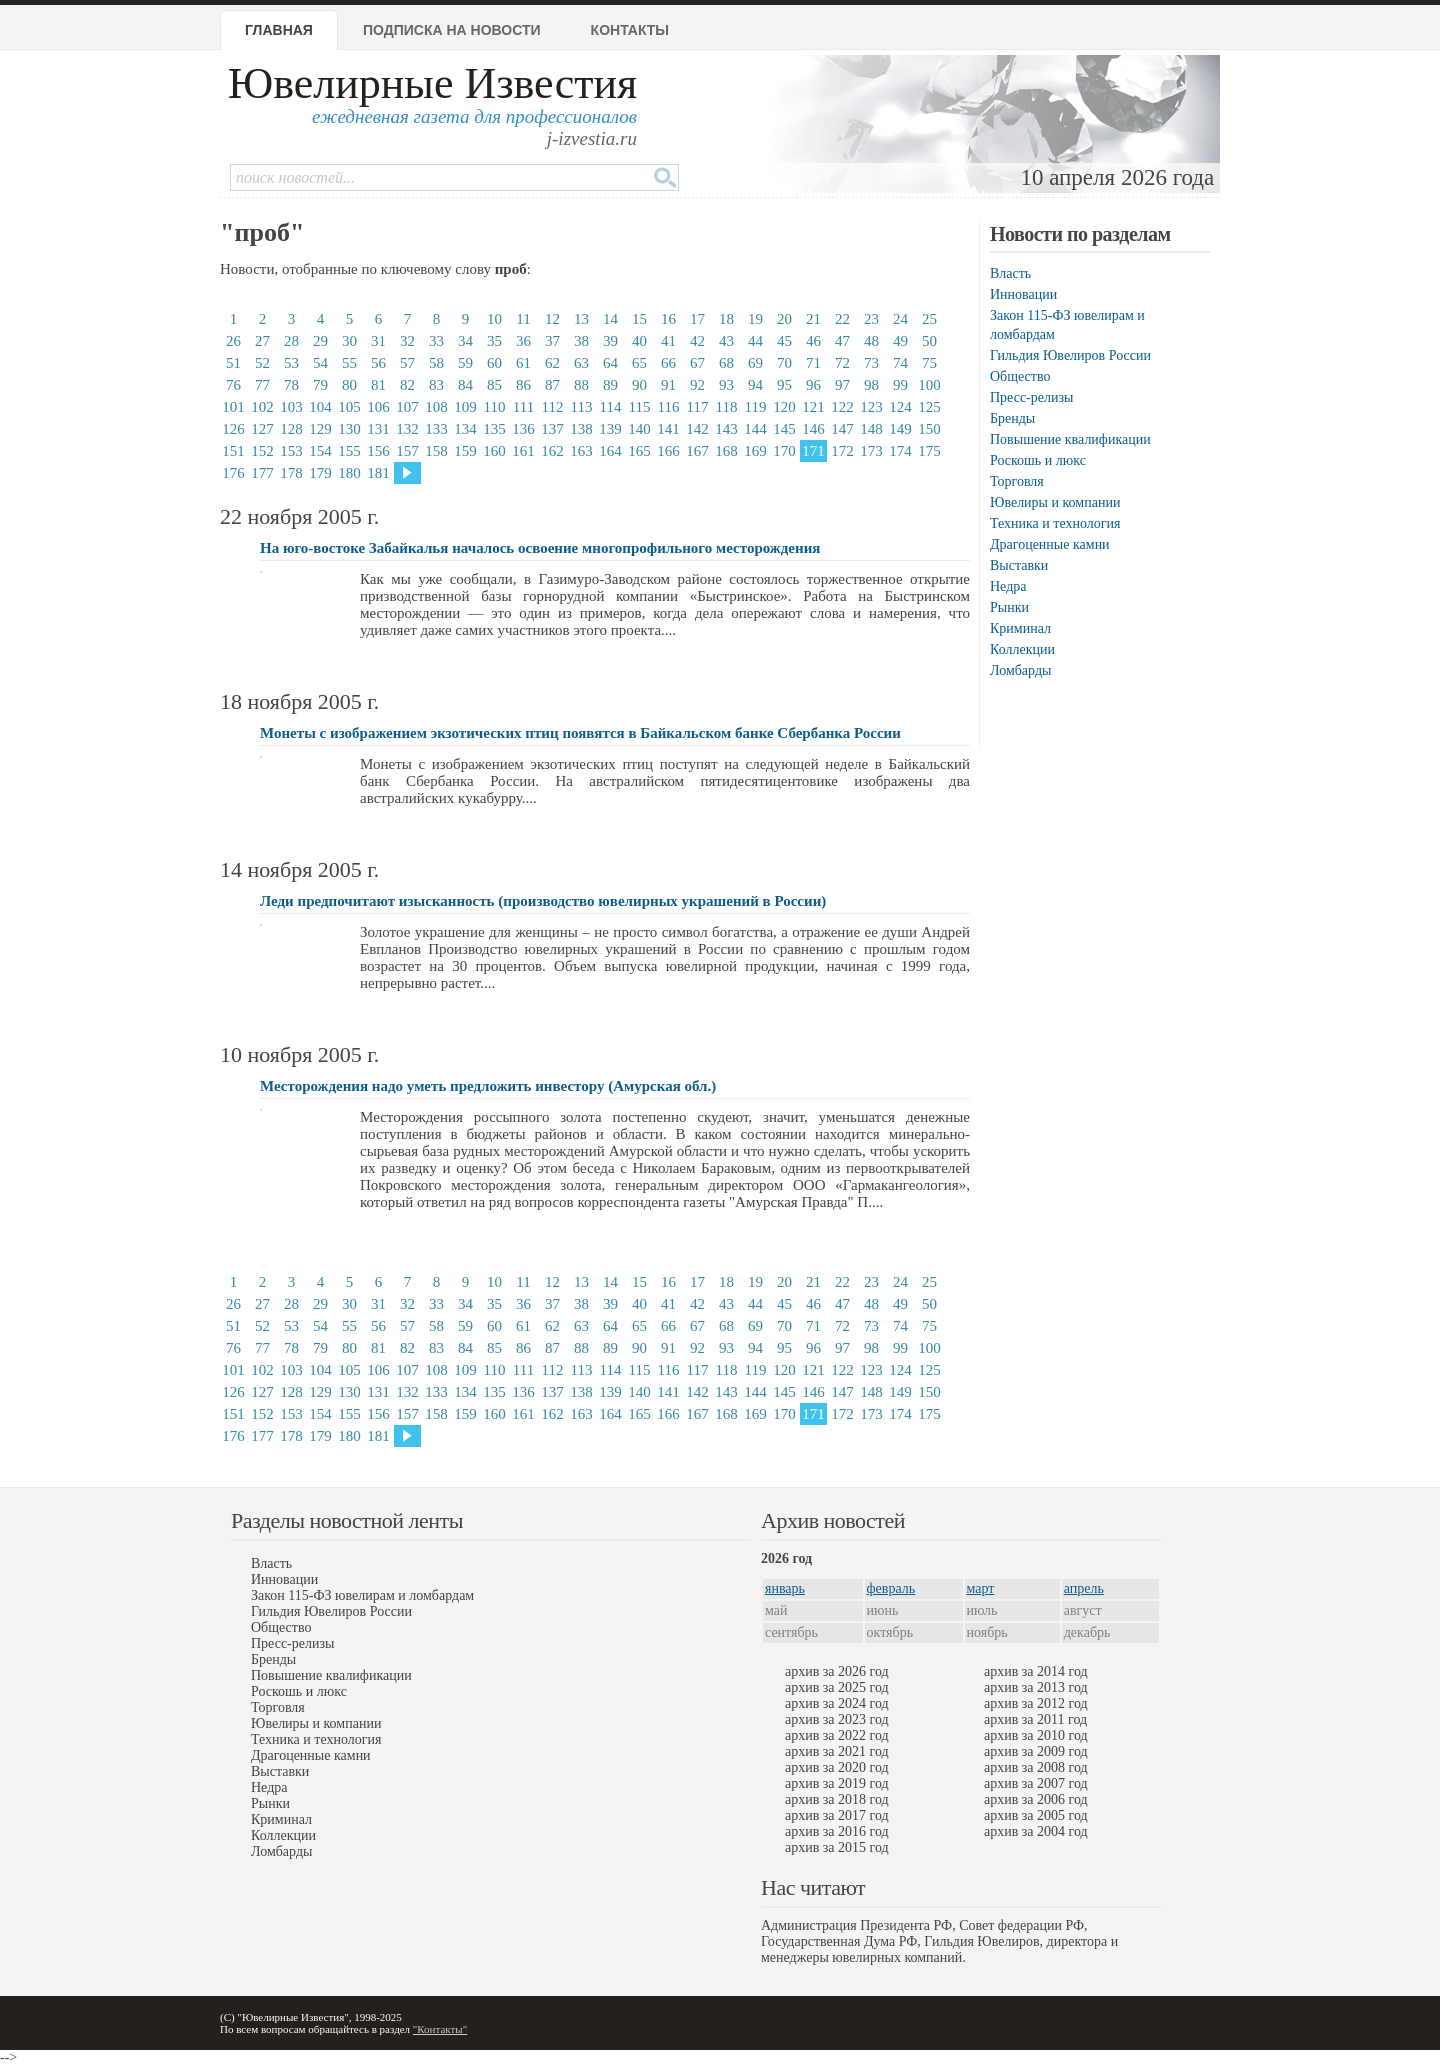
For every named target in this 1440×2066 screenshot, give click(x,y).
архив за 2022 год (837, 1735)
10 (494, 319)
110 (495, 407)
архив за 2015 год (837, 1847)
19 (755, 319)
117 (698, 407)
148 (871, 429)
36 (523, 341)
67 (697, 363)
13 (581, 319)
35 (494, 341)
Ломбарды (1020, 670)
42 (697, 341)
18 (726, 319)
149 (900, 429)
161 (523, 451)
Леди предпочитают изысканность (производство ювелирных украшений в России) (543, 901)
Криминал (1020, 628)
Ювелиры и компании (1055, 502)
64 (610, 363)
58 (436, 363)
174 (900, 451)
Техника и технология (1055, 523)
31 (378, 341)
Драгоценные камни (1050, 544)
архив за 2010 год (1036, 1735)
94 (755, 385)
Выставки (1019, 565)
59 (465, 363)
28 (291, 341)
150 (929, 429)
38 (581, 341)
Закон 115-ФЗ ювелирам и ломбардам (362, 1595)
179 (320, 473)
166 (668, 451)
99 (900, 385)
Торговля (1017, 481)
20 (784, 319)
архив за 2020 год (837, 1767)
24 (900, 319)
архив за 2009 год (1036, 1751)
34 (465, 341)
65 (639, 363)
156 (378, 451)
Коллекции (1022, 649)
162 (552, 451)
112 (553, 407)
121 (813, 407)
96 (813, 385)
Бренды (1012, 418)
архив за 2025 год (837, 1687)
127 (262, 429)
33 (436, 341)
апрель (1084, 1588)
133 (436, 429)
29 (320, 341)
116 (669, 407)
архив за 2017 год (837, 1815)
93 (726, 385)
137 (552, 429)
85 (494, 385)
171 (813, 451)
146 (813, 429)
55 (349, 363)
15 (639, 319)
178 (291, 473)
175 (929, 451)
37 (552, 341)
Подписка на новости (452, 30)
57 (407, 363)
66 (668, 363)
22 (842, 319)
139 (610, 429)
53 (291, 363)
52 (262, 363)
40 (639, 341)
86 (523, 385)
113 (582, 407)
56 (378, 363)
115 (640, 407)
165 (639, 451)
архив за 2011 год (1035, 1719)
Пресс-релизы (1031, 397)
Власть (1010, 273)
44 (755, 341)
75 (929, 363)
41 (668, 341)
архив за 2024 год (837, 1703)
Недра (1008, 586)
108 (436, 407)
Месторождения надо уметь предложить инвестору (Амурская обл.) (488, 1086)
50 (929, 341)
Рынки (1009, 607)
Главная (279, 30)
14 (610, 319)
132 (407, 429)
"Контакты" (440, 2029)
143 (726, 429)
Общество (1020, 376)
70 (784, 363)
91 (668, 385)
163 (581, 451)
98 (871, 385)
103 (291, 407)
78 (291, 385)
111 (523, 407)
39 (610, 341)
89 (610, 385)
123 (871, 407)
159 (465, 451)
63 (581, 363)
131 (378, 429)
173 (871, 451)
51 (233, 363)
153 (291, 451)
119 (756, 407)
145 (784, 429)
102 (262, 407)
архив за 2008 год (1036, 1767)
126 (233, 429)
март (981, 1588)
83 (436, 385)
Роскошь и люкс (1038, 460)
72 (842, 363)
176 (233, 473)
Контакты (630, 30)
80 (349, 385)
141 (668, 429)
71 (813, 363)
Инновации (1023, 294)
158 (436, 451)
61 (523, 363)
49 (900, 341)
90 (639, 385)
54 (320, 363)
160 (494, 451)
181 (378, 473)
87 (552, 385)
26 (233, 341)
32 (407, 341)
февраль (891, 1588)
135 (494, 429)
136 (523, 429)
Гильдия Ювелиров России (1070, 355)
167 (697, 451)
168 (726, 451)
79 (320, 385)
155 (349, 451)
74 (900, 363)
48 (871, 341)
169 (755, 451)
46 (813, 341)
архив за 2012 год (1036, 1703)
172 (842, 451)
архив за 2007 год (1036, 1783)
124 (900, 407)
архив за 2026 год (837, 1671)
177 (262, 473)
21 (813, 319)
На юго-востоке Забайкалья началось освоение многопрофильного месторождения (540, 548)
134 (465, 429)
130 (349, 429)
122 (842, 407)
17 (697, 319)
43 (726, 341)
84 (465, 385)
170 (784, 451)
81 (378, 385)
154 (320, 451)
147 (842, 429)
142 (697, 429)
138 (581, 429)
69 (755, 363)
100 (929, 385)
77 (262, 385)
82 (407, 385)
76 (233, 385)
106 (378, 407)
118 (727, 407)
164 (610, 451)
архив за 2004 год (1036, 1831)
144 (755, 429)
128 (291, 429)
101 (233, 407)
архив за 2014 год (1036, 1671)
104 (320, 407)
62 (552, 363)
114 (611, 407)
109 (465, 407)
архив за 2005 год (1036, 1815)
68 (726, 363)
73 (871, 363)
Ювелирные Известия (432, 83)
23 (871, 319)
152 (262, 451)
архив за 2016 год (837, 1831)
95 (784, 385)
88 (581, 385)
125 (929, 407)
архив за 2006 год (1036, 1799)
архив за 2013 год (1036, 1687)
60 (494, 363)
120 (784, 407)
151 (233, 451)
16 (668, 319)
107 (407, 407)
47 (842, 341)
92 (697, 385)
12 (552, 319)
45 (784, 341)
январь (785, 1588)
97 (842, 385)
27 (262, 341)
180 (349, 473)
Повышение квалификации (1070, 439)
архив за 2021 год (837, 1751)
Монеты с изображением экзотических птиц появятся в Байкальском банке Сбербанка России (580, 733)
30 (349, 341)
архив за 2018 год (837, 1799)
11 (523, 319)
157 (407, 451)
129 (320, 429)
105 (349, 407)
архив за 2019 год (837, 1783)
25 (929, 319)
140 (639, 429)
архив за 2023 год (837, 1719)
